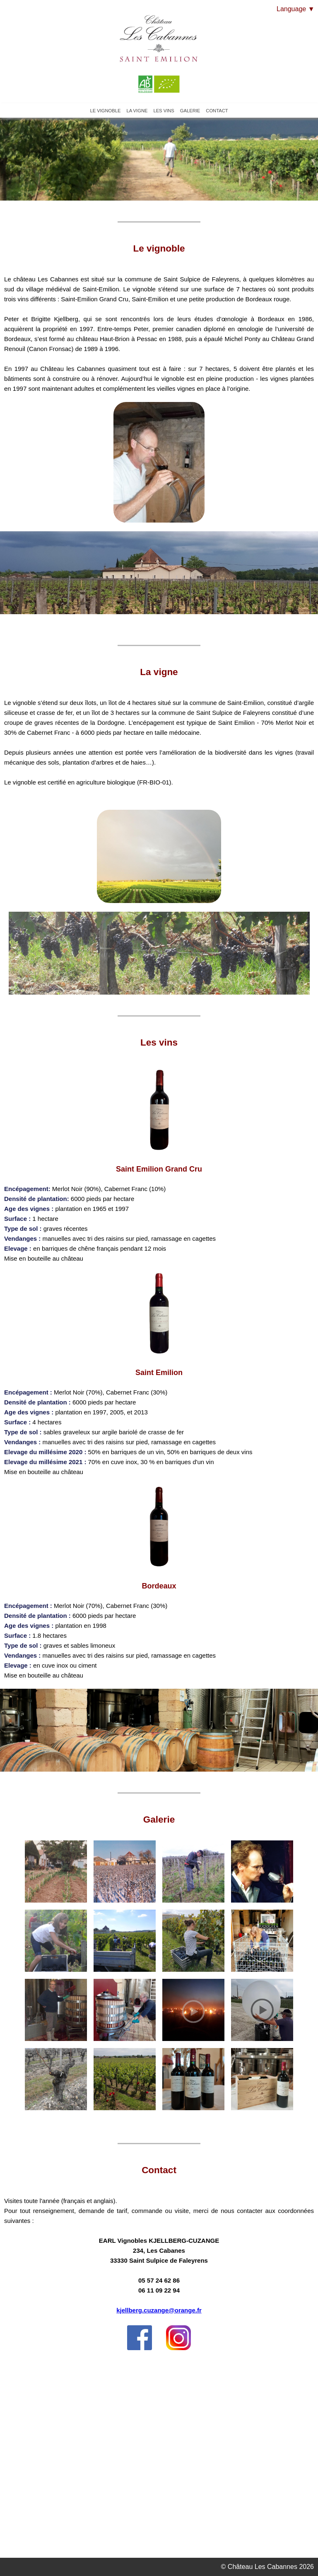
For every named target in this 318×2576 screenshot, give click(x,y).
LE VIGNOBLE (105, 110)
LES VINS (163, 110)
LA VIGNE (136, 110)
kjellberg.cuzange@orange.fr (159, 2310)
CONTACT (217, 110)
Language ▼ (295, 8)
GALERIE (190, 110)
